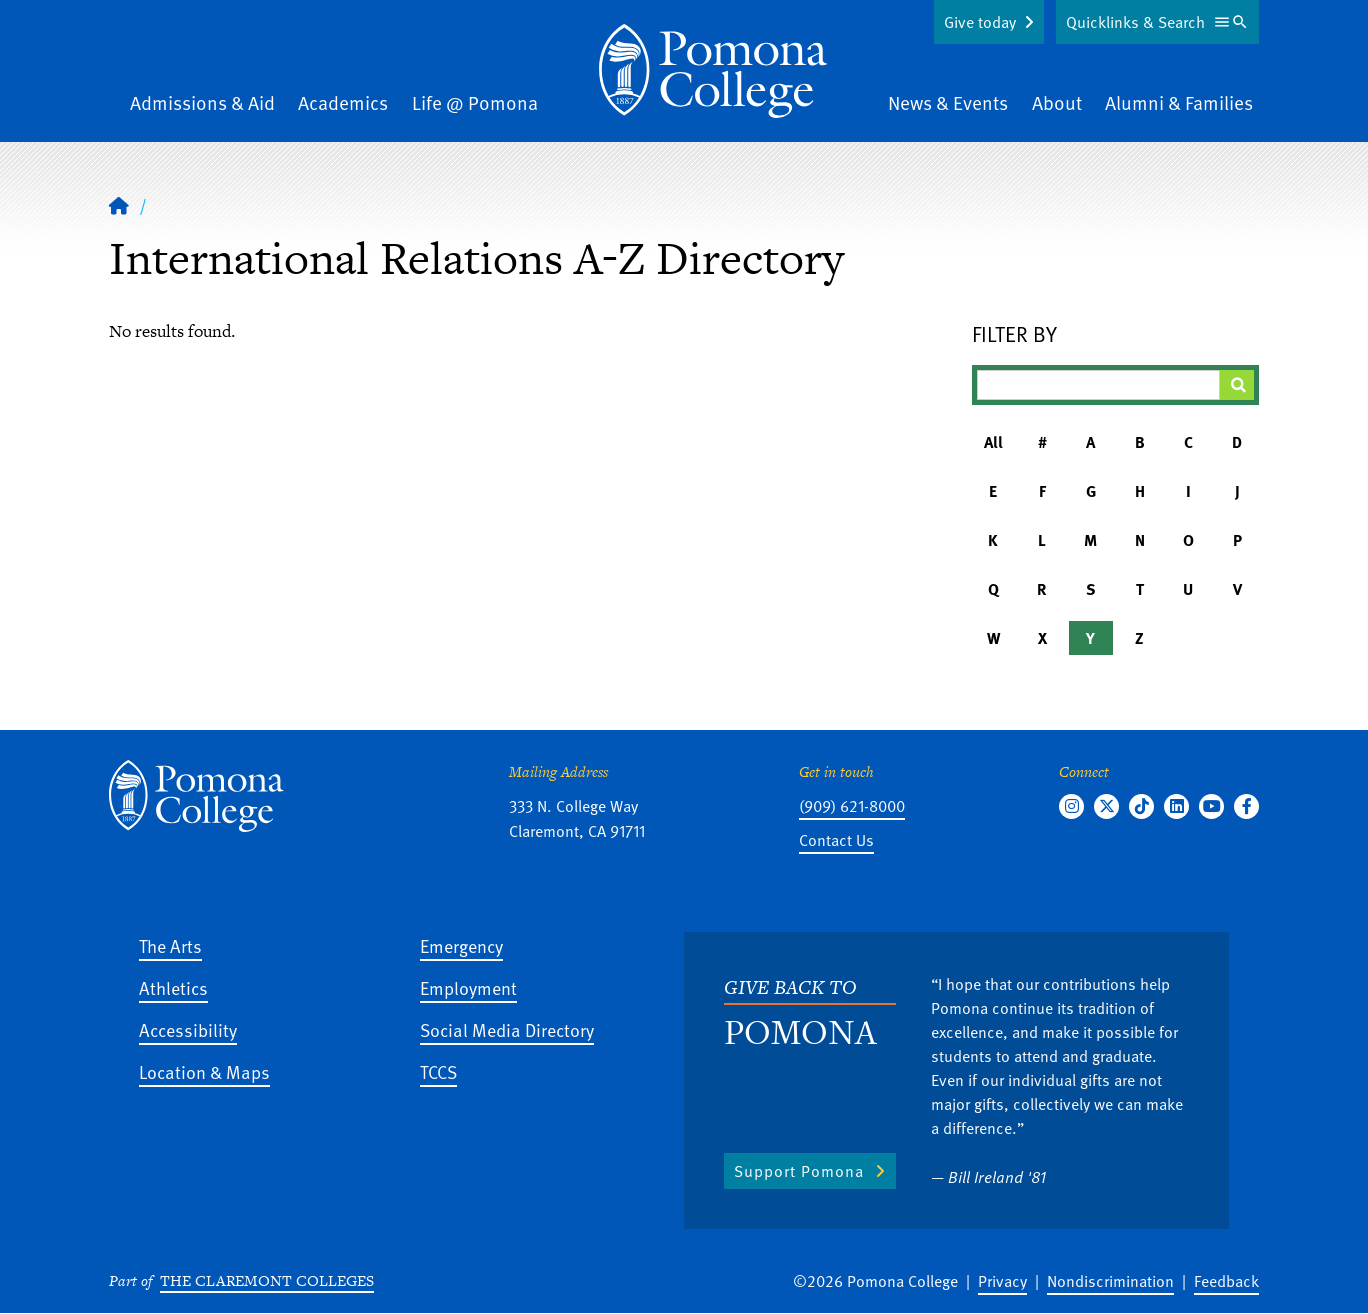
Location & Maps (204, 1071)
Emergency (461, 945)
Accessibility (188, 1029)
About (1057, 102)
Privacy (1002, 1281)
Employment (468, 987)
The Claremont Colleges (267, 1280)
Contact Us (836, 840)
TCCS (438, 1071)
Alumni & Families (1179, 102)
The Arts (170, 945)
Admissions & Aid (202, 102)
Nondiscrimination (1110, 1281)
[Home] (713, 71)
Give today (980, 22)
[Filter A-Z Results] (1099, 385)
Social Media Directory (507, 1029)
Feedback (1226, 1281)
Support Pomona (799, 1171)
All (993, 442)
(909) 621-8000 (852, 806)
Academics (343, 102)
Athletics (173, 987)
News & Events (948, 102)
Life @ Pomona (475, 102)
